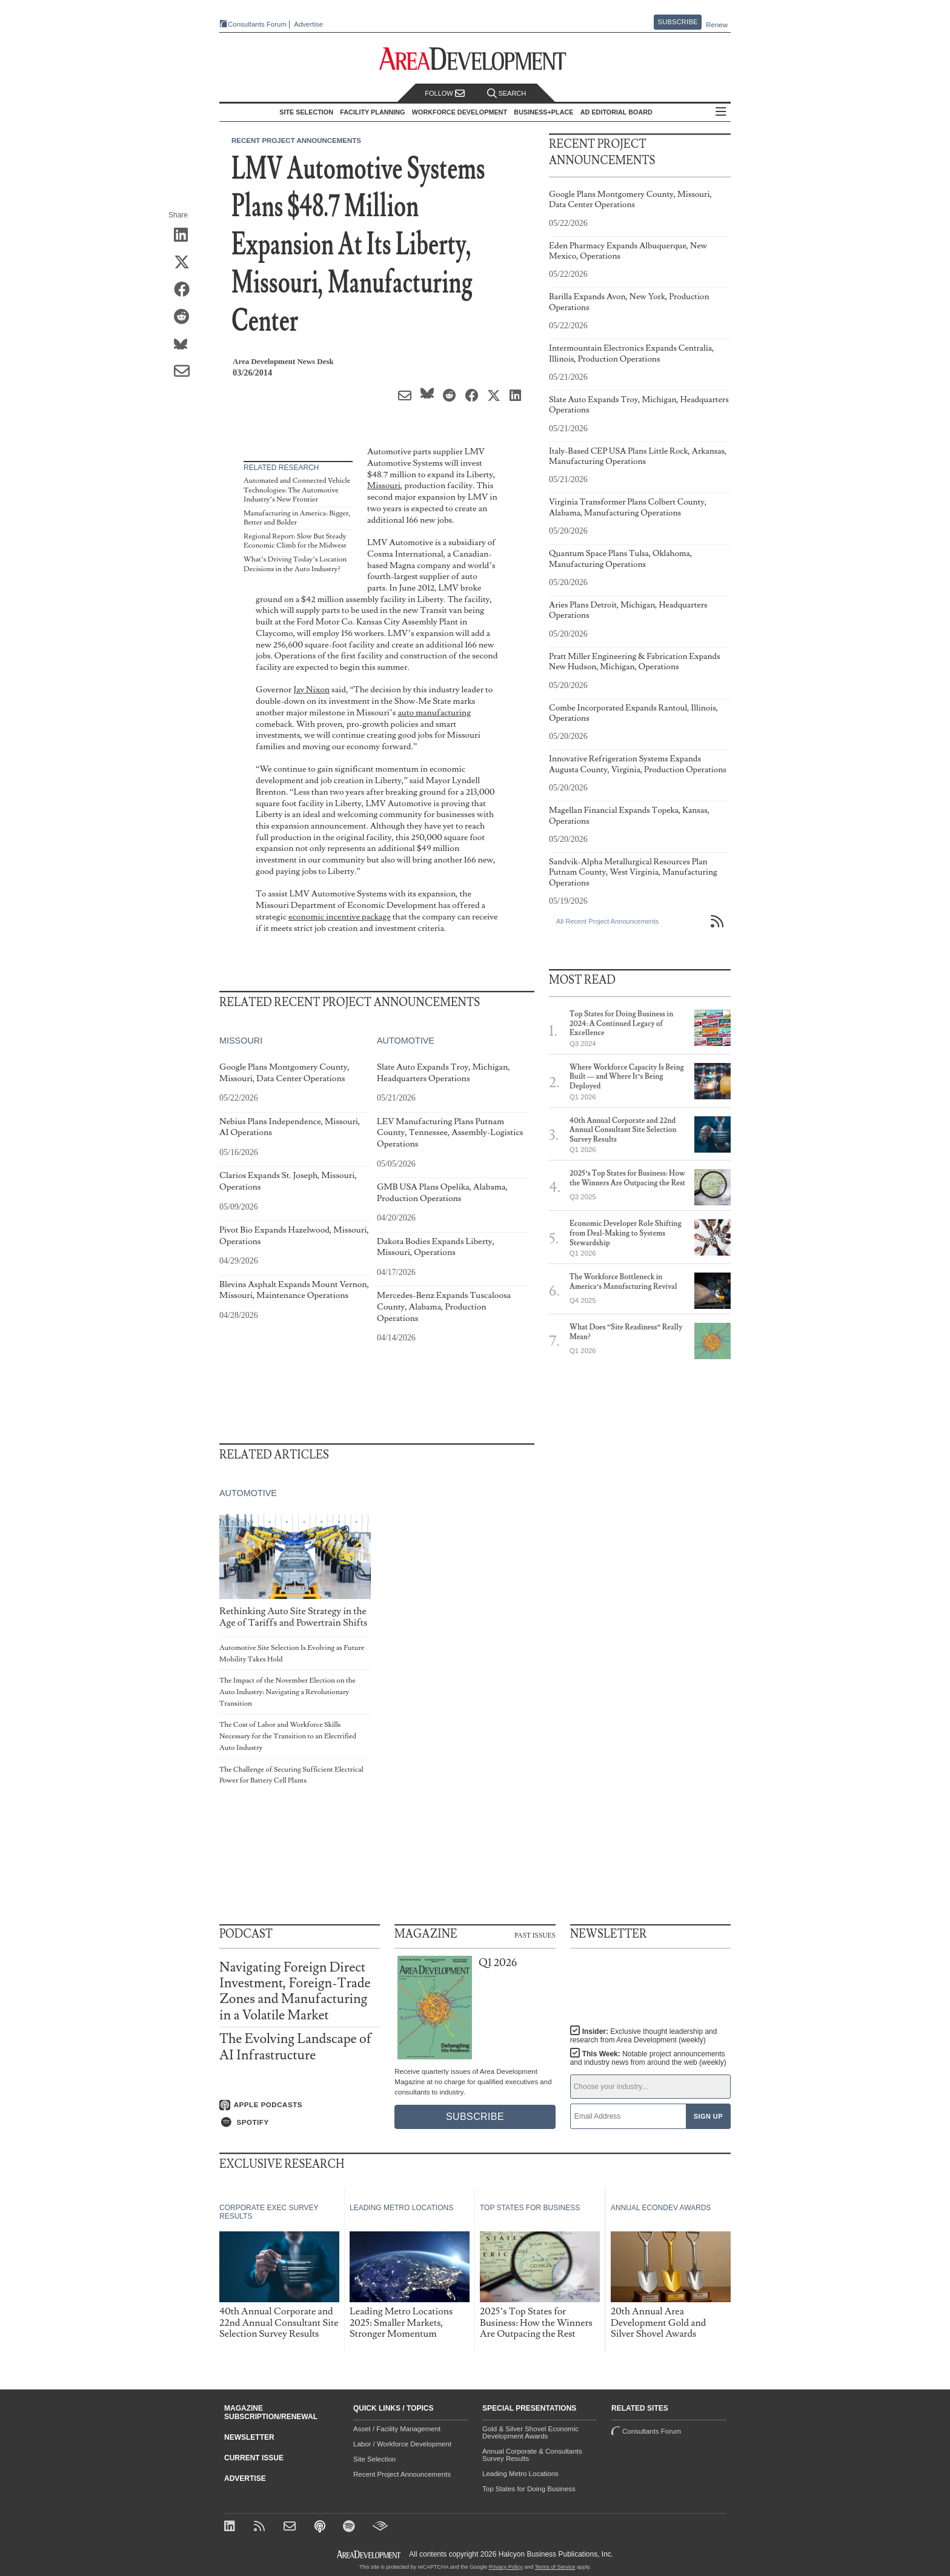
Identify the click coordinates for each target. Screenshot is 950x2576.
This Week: (648, 2058)
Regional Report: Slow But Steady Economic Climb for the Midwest (295, 541)
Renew (717, 24)
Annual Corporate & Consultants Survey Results (532, 2455)
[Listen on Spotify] (299, 2122)
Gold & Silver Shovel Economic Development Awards (530, 2432)
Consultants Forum (257, 24)
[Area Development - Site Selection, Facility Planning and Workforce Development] (475, 59)
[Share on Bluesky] (185, 345)
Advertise (308, 24)
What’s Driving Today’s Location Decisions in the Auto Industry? (295, 564)
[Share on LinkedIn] (185, 236)
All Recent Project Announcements (607, 921)
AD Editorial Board (616, 112)
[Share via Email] (185, 372)
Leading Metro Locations (520, 2473)
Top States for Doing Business (529, 2488)
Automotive (405, 1040)
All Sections (721, 112)
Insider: (643, 2035)
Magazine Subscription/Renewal (270, 2412)
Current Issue (254, 2458)
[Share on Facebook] (185, 290)
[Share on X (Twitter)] (185, 263)
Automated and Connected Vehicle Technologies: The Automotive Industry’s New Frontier (297, 490)
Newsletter (249, 2437)
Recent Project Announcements (296, 140)
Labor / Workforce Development (402, 2444)
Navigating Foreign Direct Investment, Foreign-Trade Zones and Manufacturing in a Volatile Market (295, 1991)
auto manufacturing (434, 712)
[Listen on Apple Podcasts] (299, 2105)
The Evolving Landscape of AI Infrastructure (295, 2047)
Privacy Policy (506, 2567)
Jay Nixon (311, 689)
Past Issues (535, 1934)
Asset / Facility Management (396, 2428)
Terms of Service (555, 2567)
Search (506, 93)
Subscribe (678, 21)
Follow (445, 93)
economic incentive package (339, 916)
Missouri (383, 485)
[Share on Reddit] (185, 317)
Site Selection (374, 2459)
